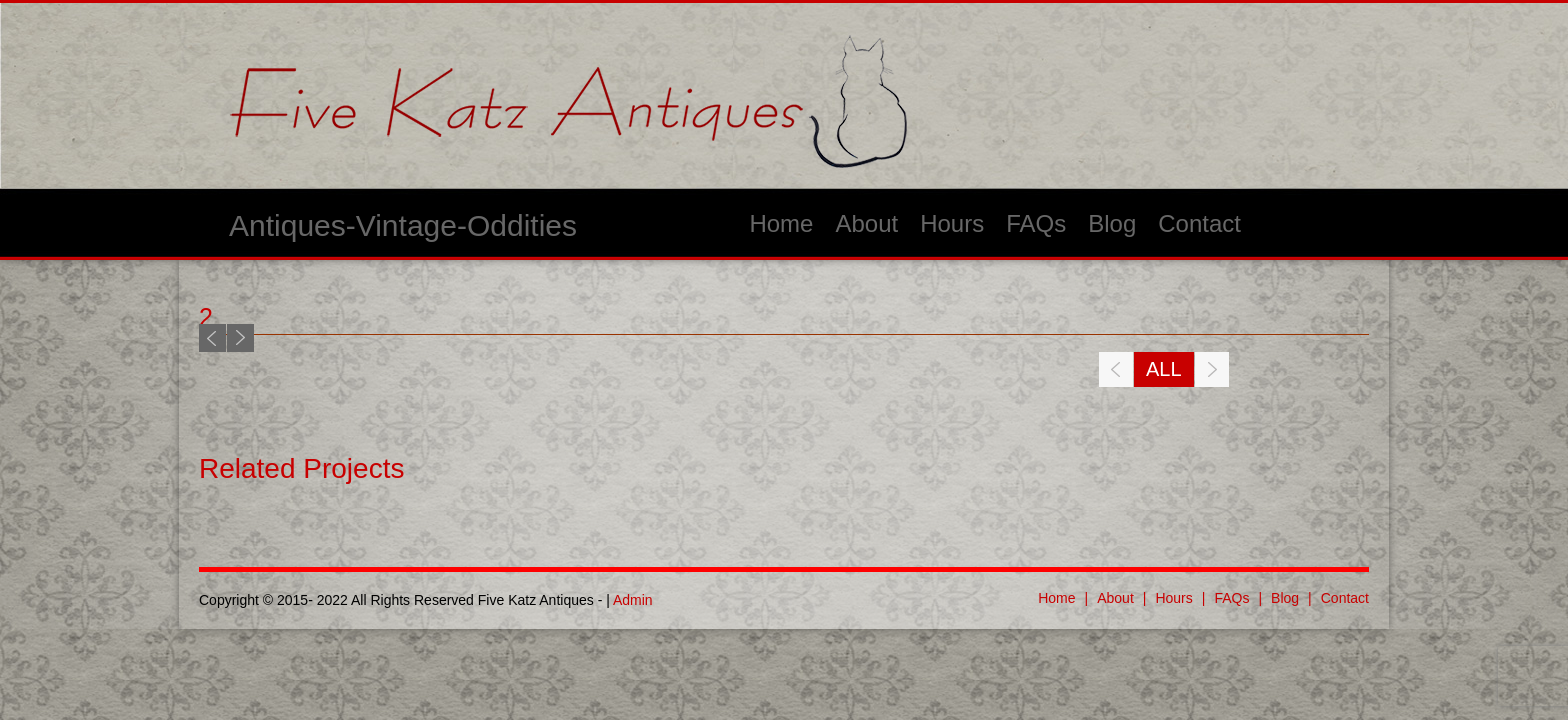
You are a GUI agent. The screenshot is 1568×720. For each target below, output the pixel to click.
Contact (1199, 223)
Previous (212, 338)
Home (781, 223)
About (866, 223)
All (1164, 369)
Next (240, 338)
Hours (952, 223)
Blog (1112, 223)
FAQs (1036, 223)
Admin (633, 600)
